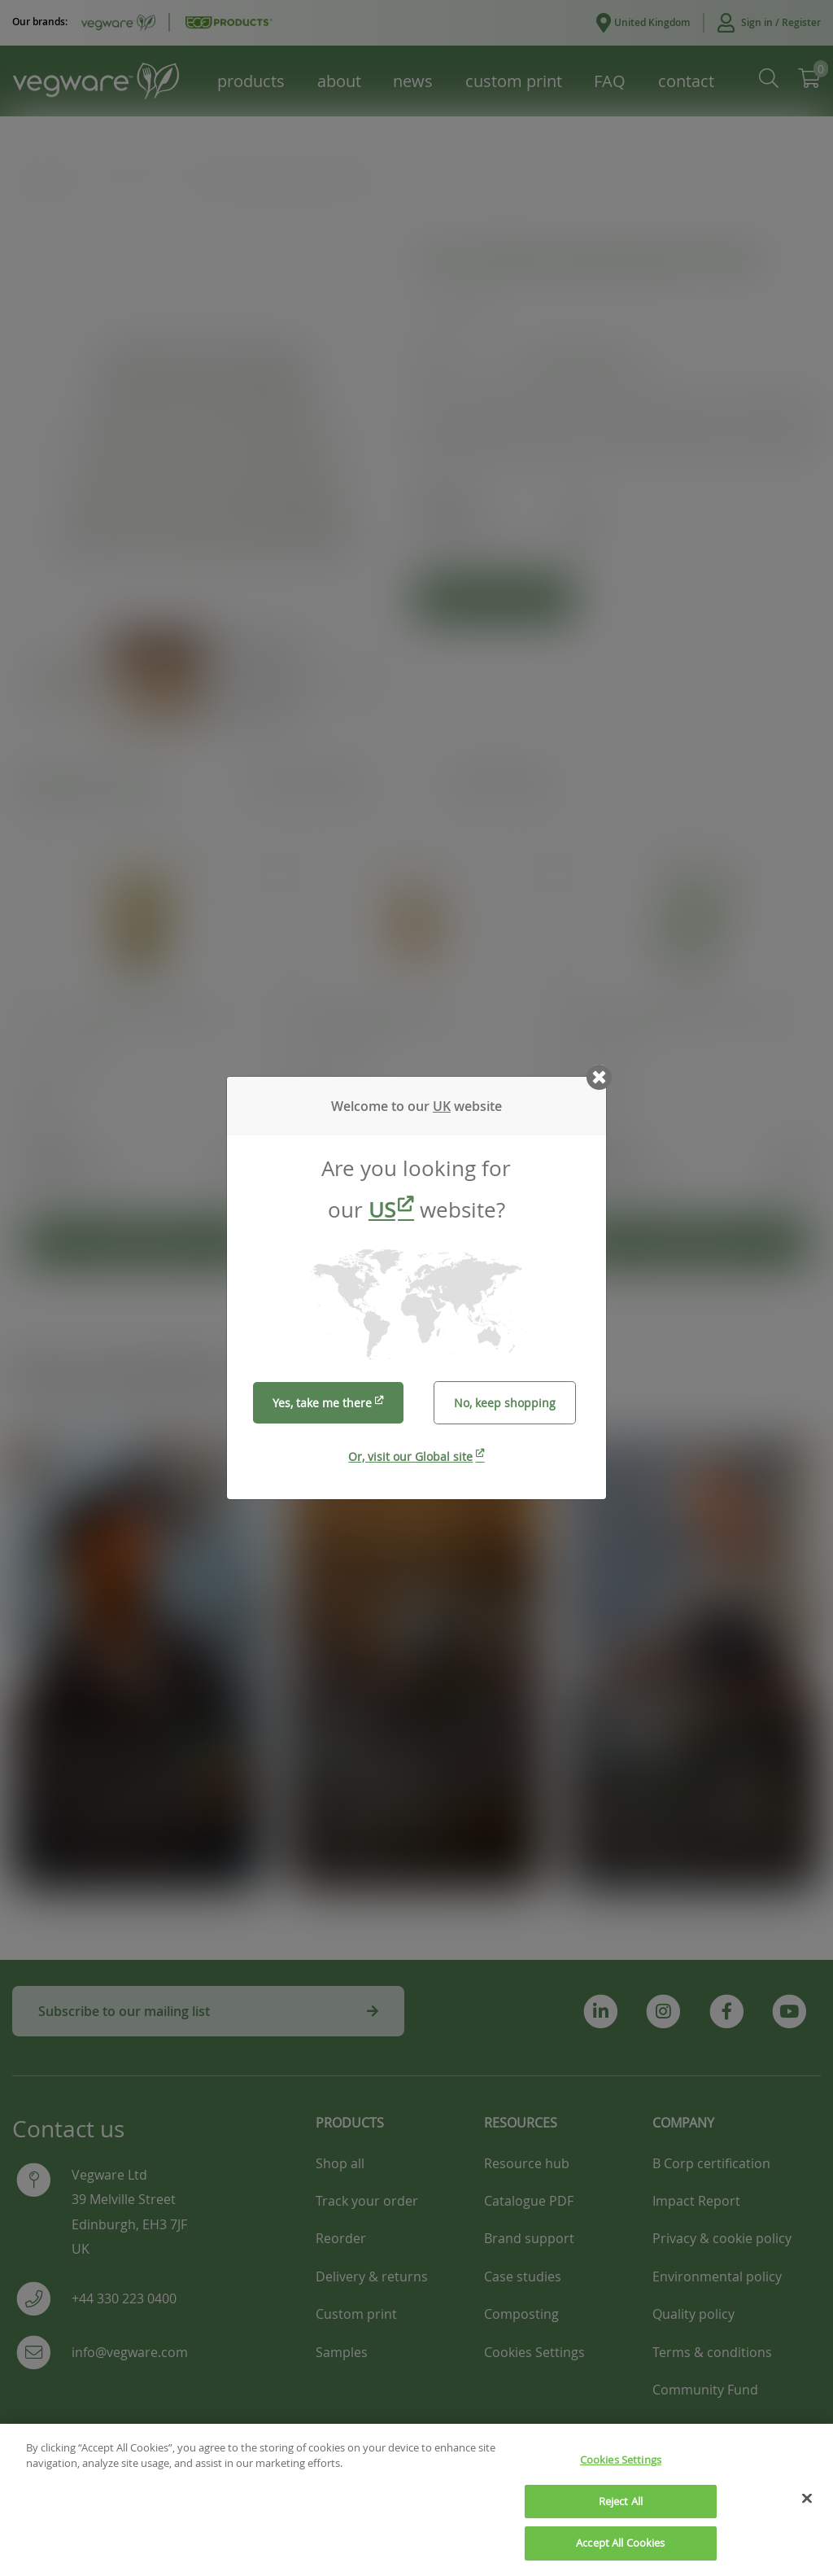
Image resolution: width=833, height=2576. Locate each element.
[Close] (807, 2510)
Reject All (621, 2512)
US (382, 1210)
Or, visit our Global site (410, 1456)
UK (442, 1106)
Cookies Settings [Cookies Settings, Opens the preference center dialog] (620, 2471)
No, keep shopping (505, 1402)
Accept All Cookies (620, 2555)
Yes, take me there (322, 1402)
